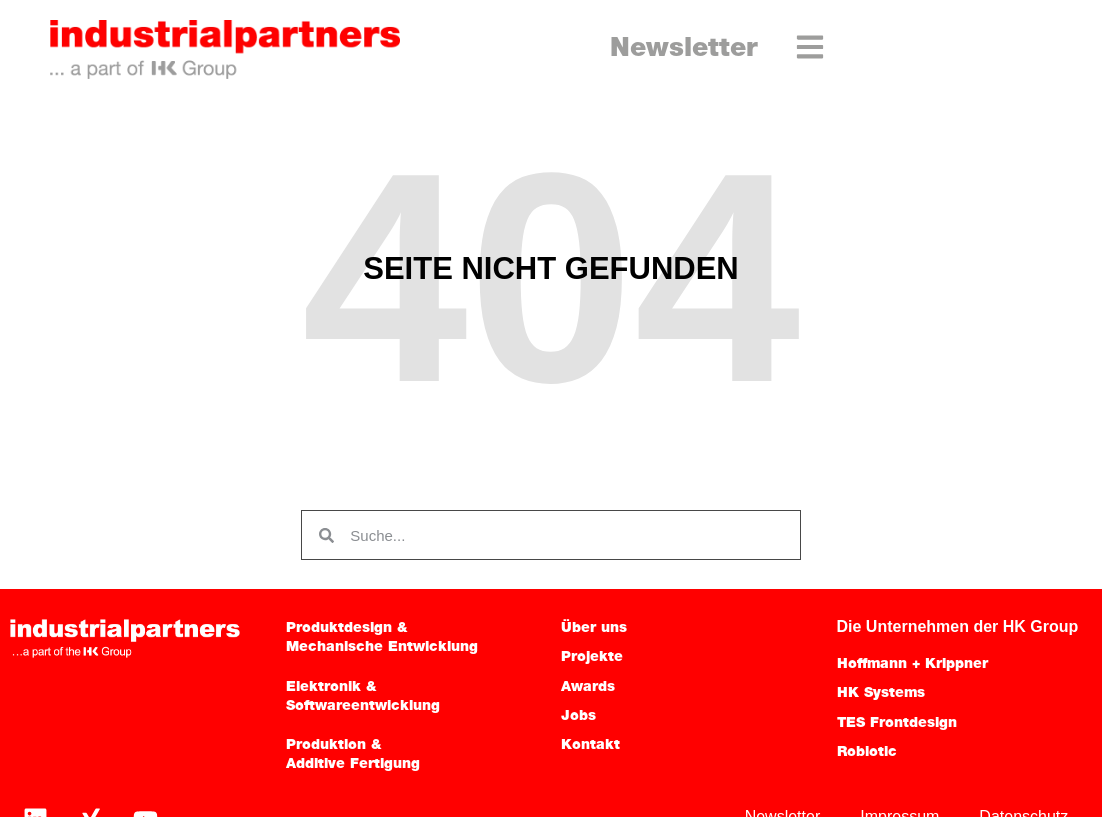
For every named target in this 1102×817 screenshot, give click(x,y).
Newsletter (684, 49)
